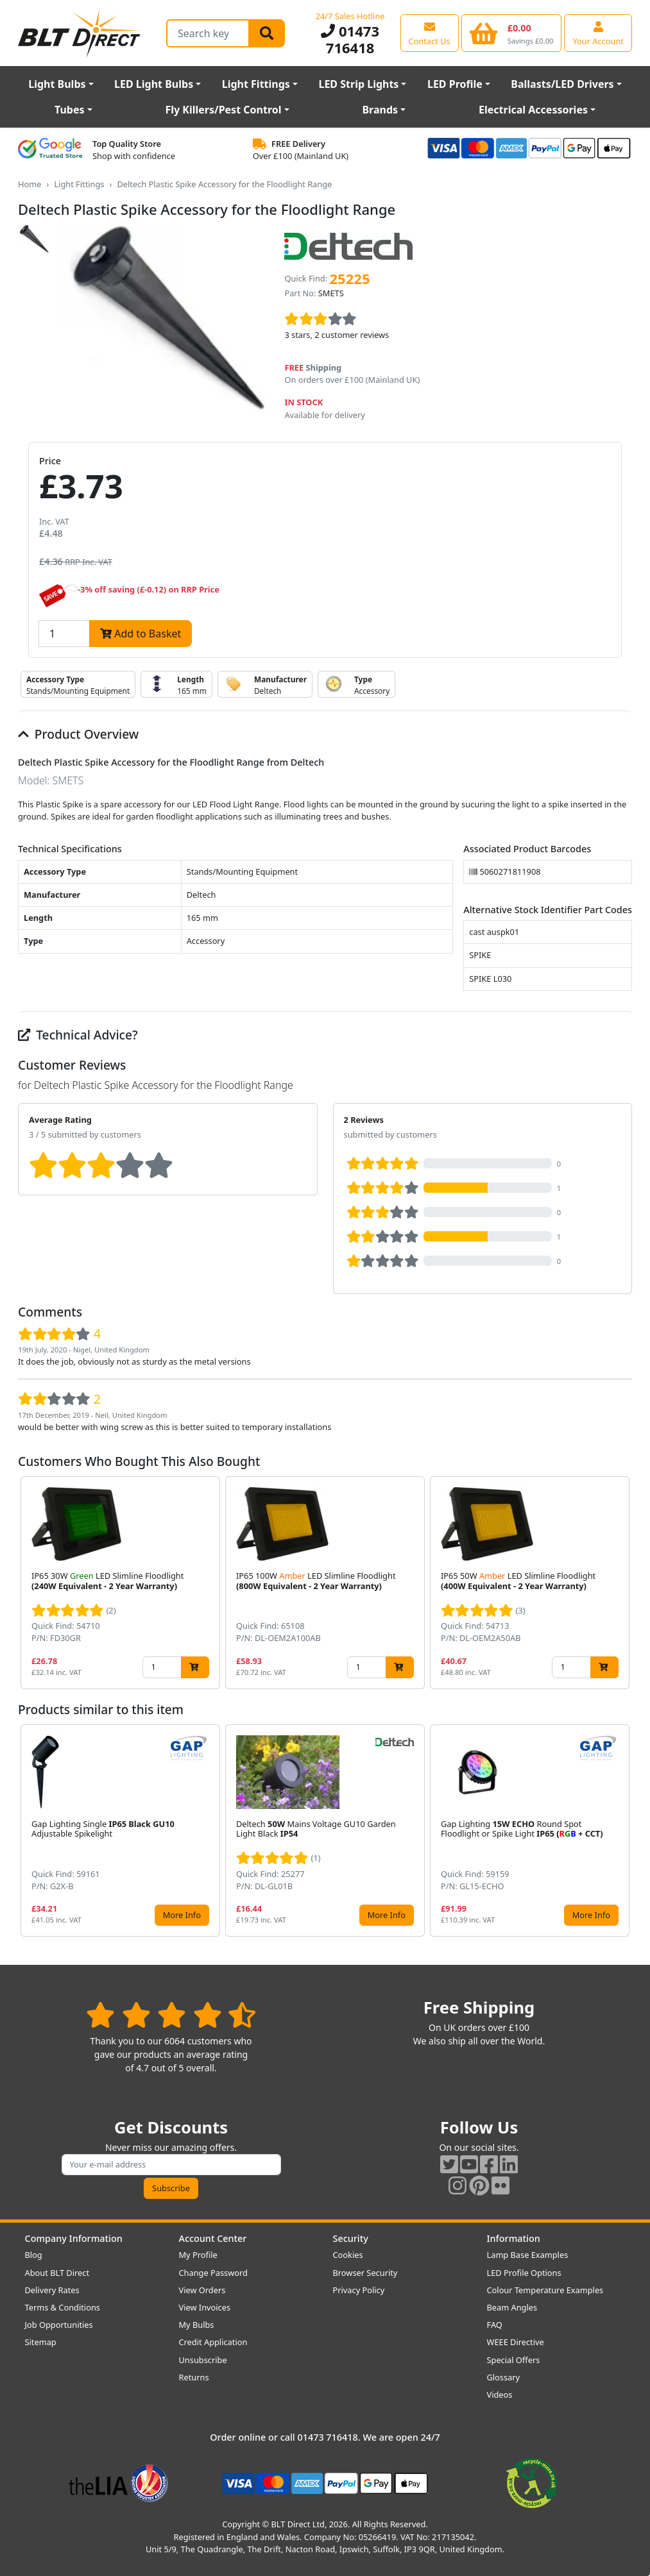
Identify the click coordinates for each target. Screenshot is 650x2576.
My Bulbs (196, 2324)
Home (29, 184)
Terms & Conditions (62, 2307)
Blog (33, 2254)
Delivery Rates (52, 2290)
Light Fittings (256, 84)
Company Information (74, 2238)
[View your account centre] (598, 32)
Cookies (348, 2254)
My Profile (198, 2254)
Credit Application (213, 2342)
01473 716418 (350, 39)
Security (350, 2238)
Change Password (213, 2272)
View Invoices (205, 2307)
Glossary (503, 2377)
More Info (182, 1915)
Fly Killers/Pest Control (223, 110)
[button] (622, 1583)
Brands (380, 110)
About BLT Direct (57, 2272)
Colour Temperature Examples (545, 2290)
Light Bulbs (56, 84)
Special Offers (513, 2360)
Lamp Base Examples (528, 2254)
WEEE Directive (515, 2342)
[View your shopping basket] (511, 32)
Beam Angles (512, 2307)
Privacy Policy (359, 2290)
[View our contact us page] (429, 32)
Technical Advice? (78, 1034)
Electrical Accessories (533, 110)
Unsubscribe (203, 2360)
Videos (500, 2394)
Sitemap (40, 2342)
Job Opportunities (59, 2324)
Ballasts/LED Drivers (562, 84)
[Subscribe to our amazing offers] (171, 2164)
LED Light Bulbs (153, 84)
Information (513, 2238)
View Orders (202, 2290)
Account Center (213, 2238)
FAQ (494, 2324)
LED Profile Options (524, 2272)
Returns (194, 2377)
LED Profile (455, 84)
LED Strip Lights (358, 84)
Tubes (70, 110)
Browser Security (365, 2272)
